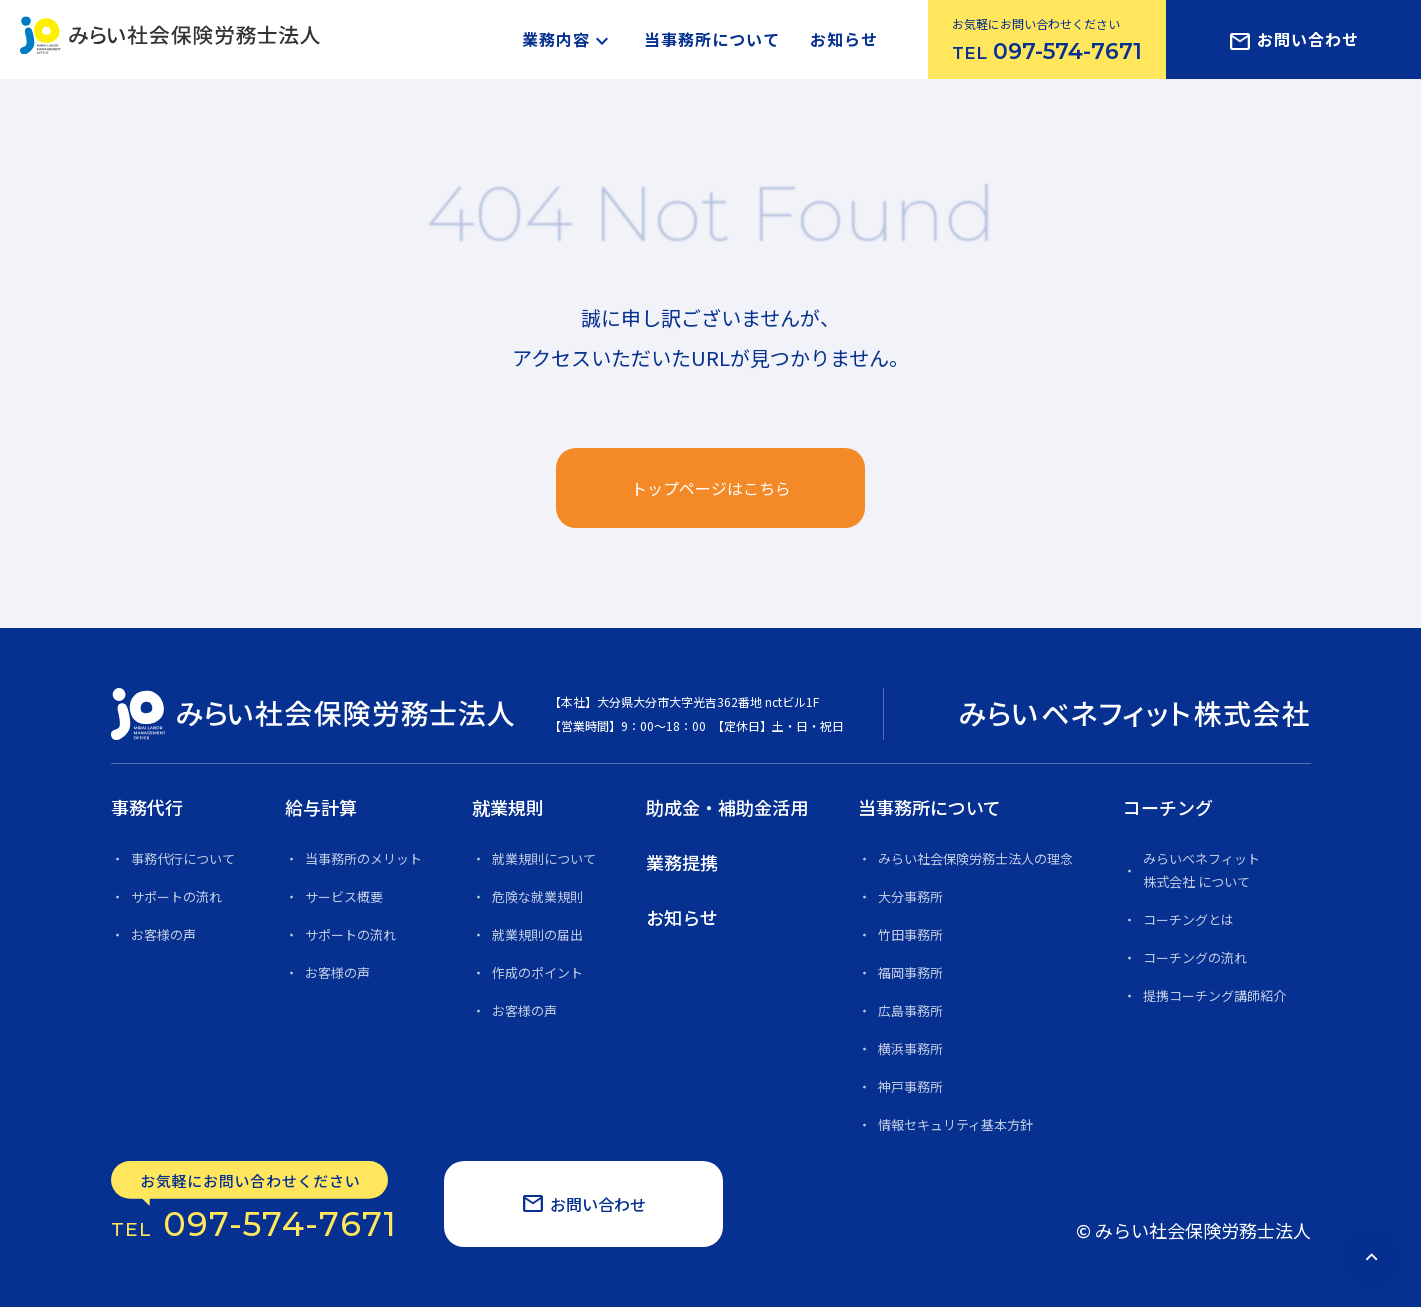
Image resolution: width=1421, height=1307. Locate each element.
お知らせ (844, 39)
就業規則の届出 (537, 934)
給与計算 (321, 807)
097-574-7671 (254, 1202)
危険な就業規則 (537, 896)
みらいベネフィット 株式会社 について (1201, 870)
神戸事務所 (910, 1086)
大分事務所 (910, 896)
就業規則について (544, 858)
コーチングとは (1188, 919)
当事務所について (712, 39)
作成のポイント (537, 972)
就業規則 (508, 807)
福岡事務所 (910, 972)
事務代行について (183, 858)
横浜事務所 (910, 1048)
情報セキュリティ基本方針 (955, 1124)
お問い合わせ (1293, 41)
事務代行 (147, 807)
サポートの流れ (176, 896)
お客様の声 (163, 934)
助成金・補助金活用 (727, 807)
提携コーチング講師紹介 (1214, 995)
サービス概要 (344, 896)
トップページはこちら (711, 488)
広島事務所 (910, 1010)
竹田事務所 (910, 934)
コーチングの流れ (1195, 957)
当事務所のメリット (363, 858)
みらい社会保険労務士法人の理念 (975, 858)
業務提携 (682, 862)
